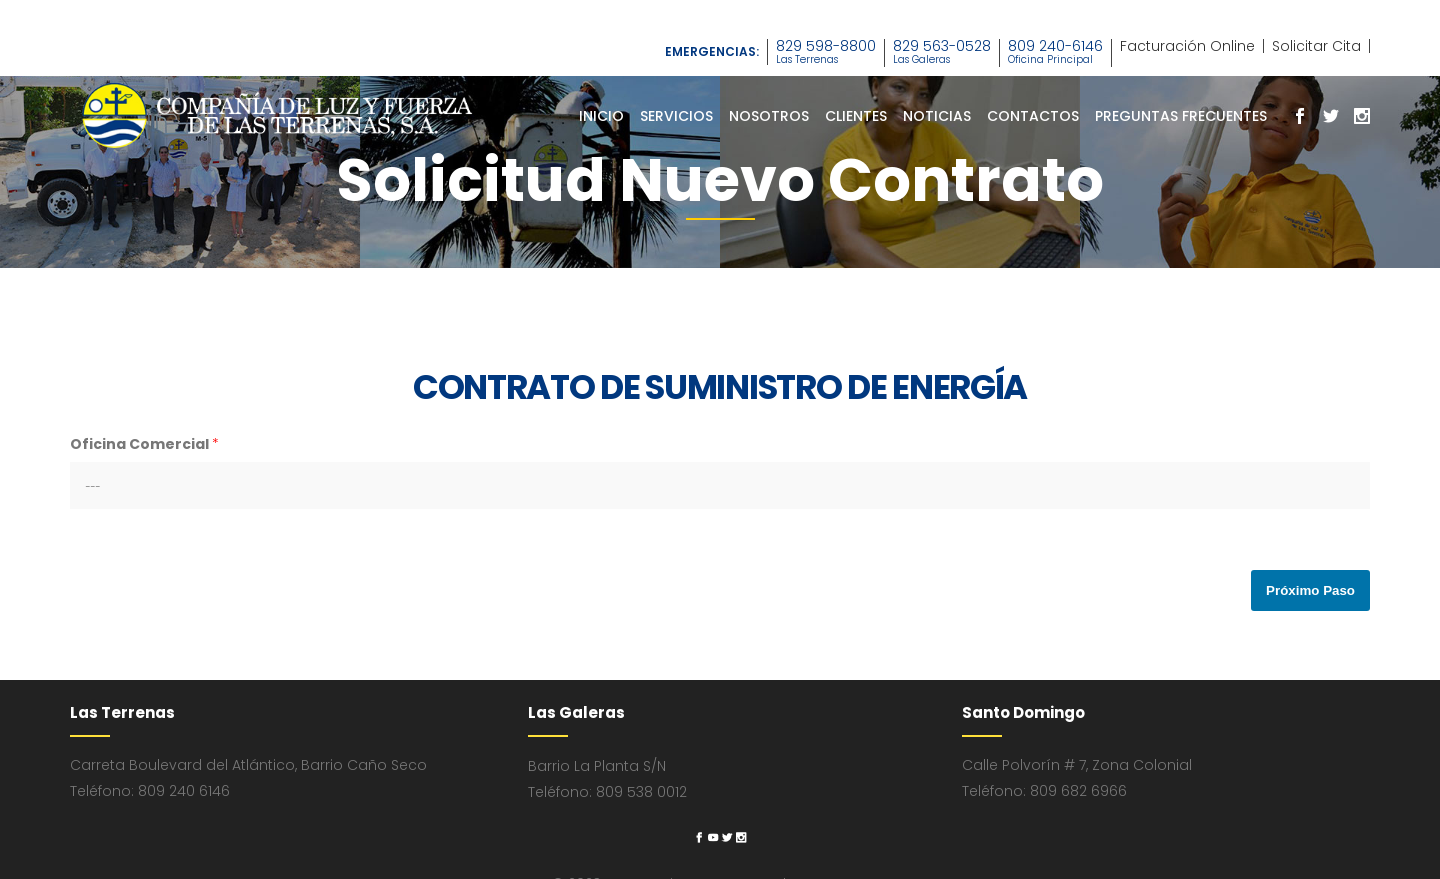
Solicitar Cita (1316, 46)
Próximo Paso (1310, 590)
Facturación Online (1187, 46)
